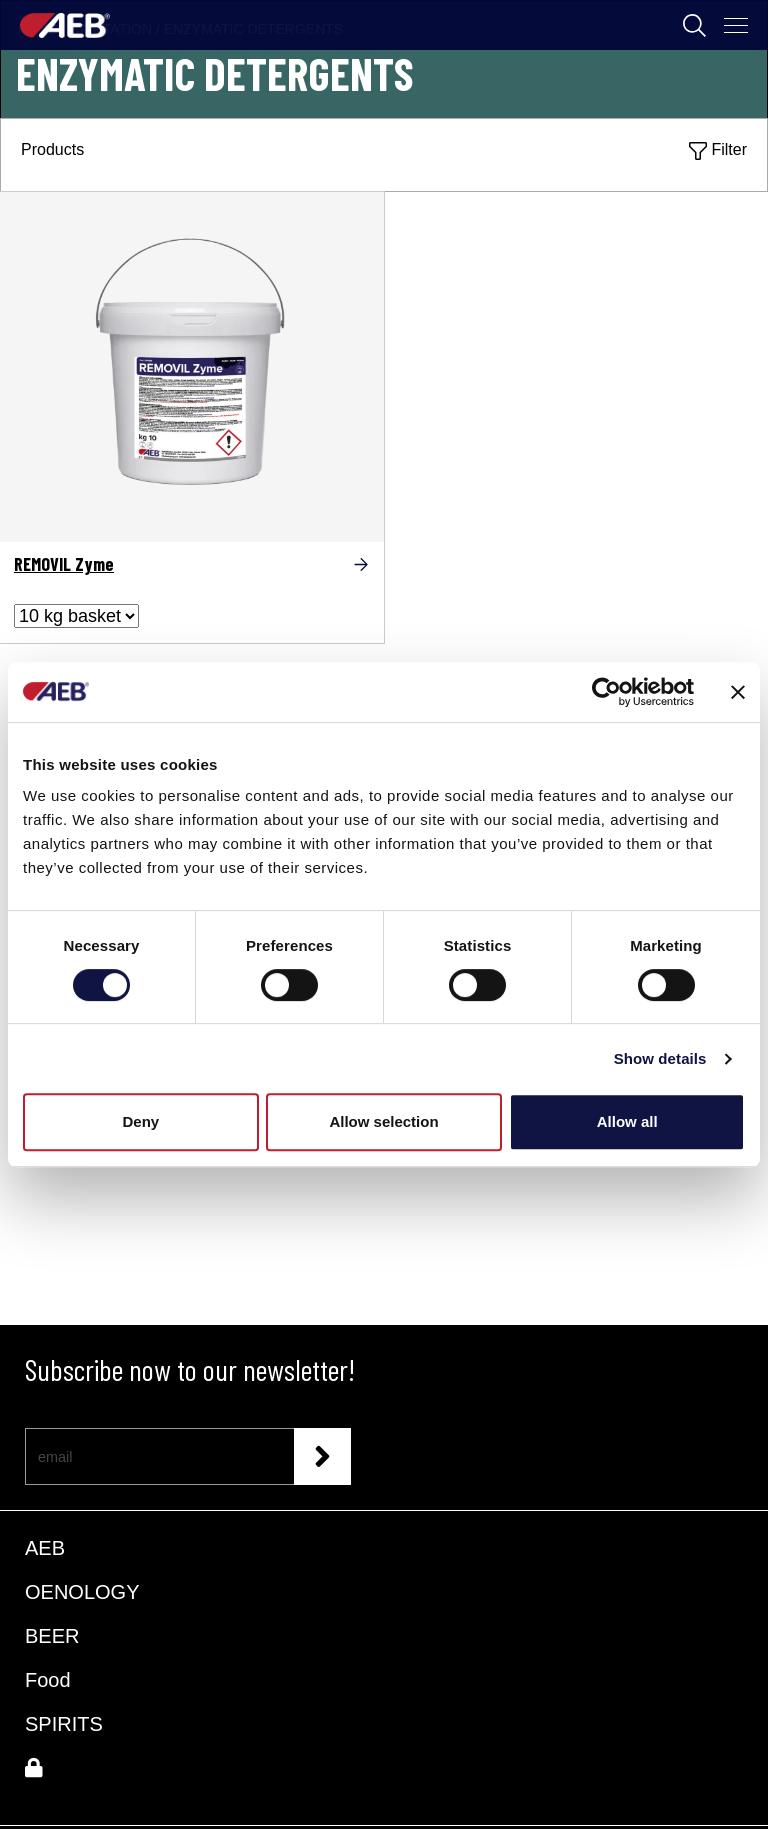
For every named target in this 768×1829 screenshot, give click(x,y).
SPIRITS (64, 1724)
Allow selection (383, 1121)
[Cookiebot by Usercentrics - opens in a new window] (606, 692)
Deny (140, 1121)
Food (48, 1680)
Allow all (627, 1121)
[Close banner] (738, 692)
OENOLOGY (82, 1592)
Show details (660, 1058)
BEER (52, 1636)
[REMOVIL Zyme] (192, 361)
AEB (45, 1548)
